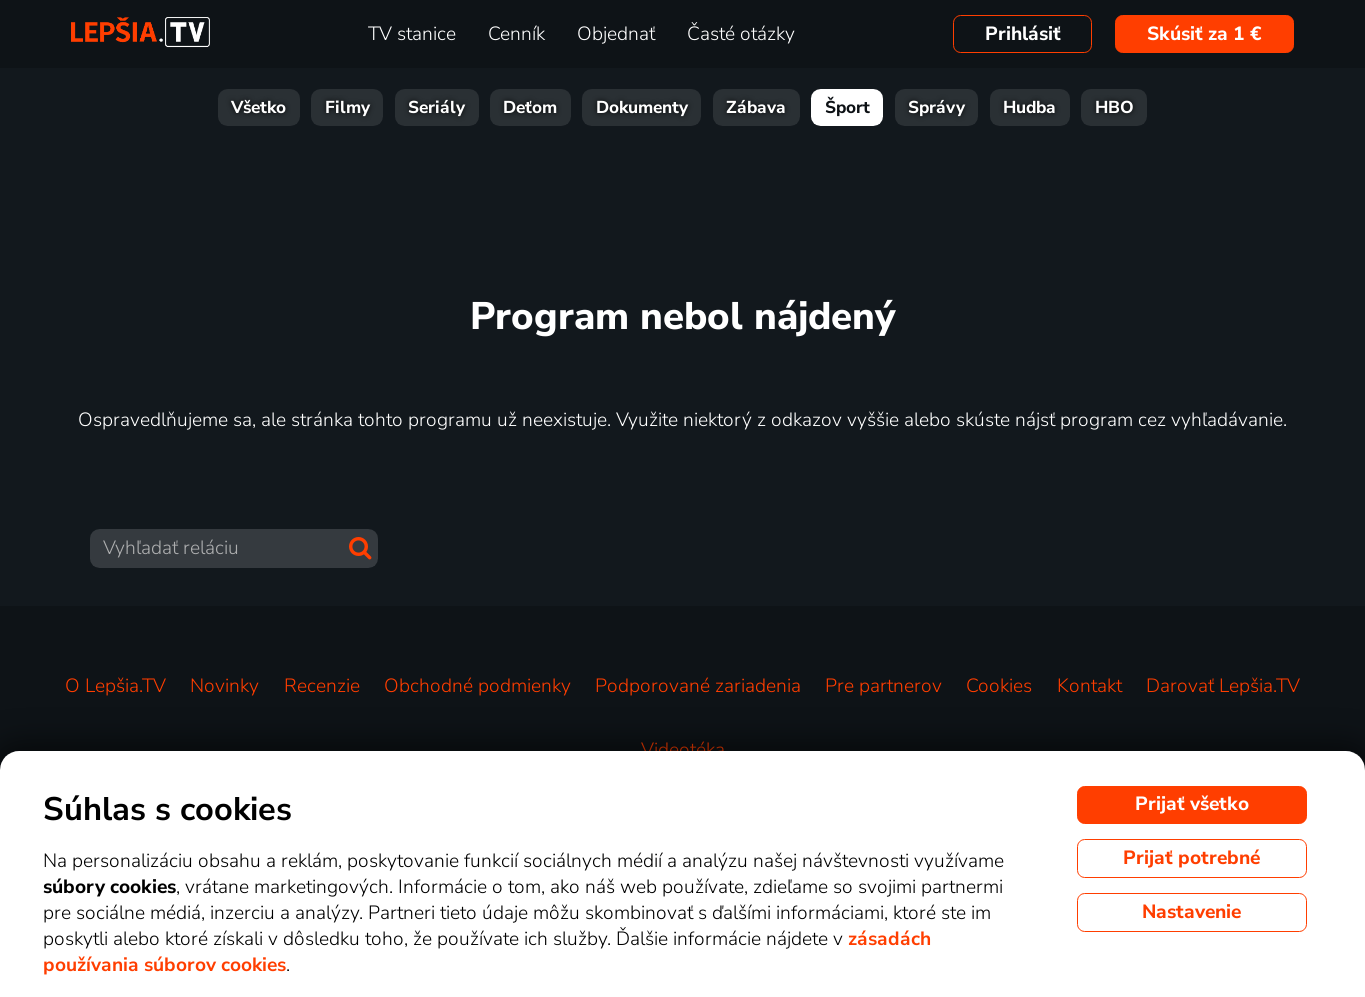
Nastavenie (1191, 912)
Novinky (224, 686)
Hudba (1029, 107)
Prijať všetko (1192, 804)
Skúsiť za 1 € (1204, 34)
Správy (936, 107)
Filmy (347, 107)
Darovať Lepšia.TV (1223, 686)
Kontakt (1089, 686)
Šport (847, 107)
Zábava (756, 107)
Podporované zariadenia (698, 686)
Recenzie (322, 686)
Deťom (530, 107)
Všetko (258, 107)
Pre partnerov (883, 686)
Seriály (436, 107)
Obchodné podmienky (477, 686)
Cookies (999, 686)
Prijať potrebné (1191, 858)
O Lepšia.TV (115, 686)
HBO (1114, 107)
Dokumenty (642, 107)
